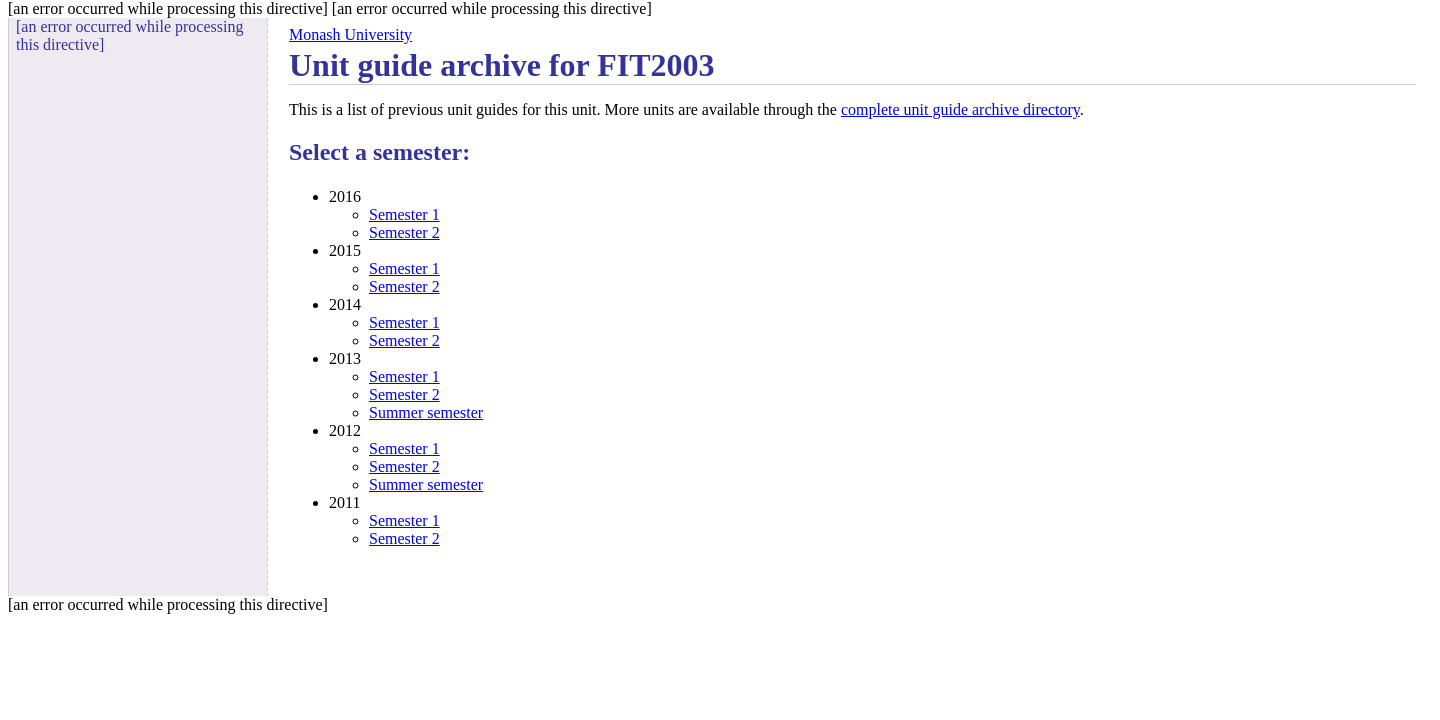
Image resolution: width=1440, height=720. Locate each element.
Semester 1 (404, 214)
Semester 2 (404, 232)
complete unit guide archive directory (960, 109)
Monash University (350, 34)
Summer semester (426, 412)
